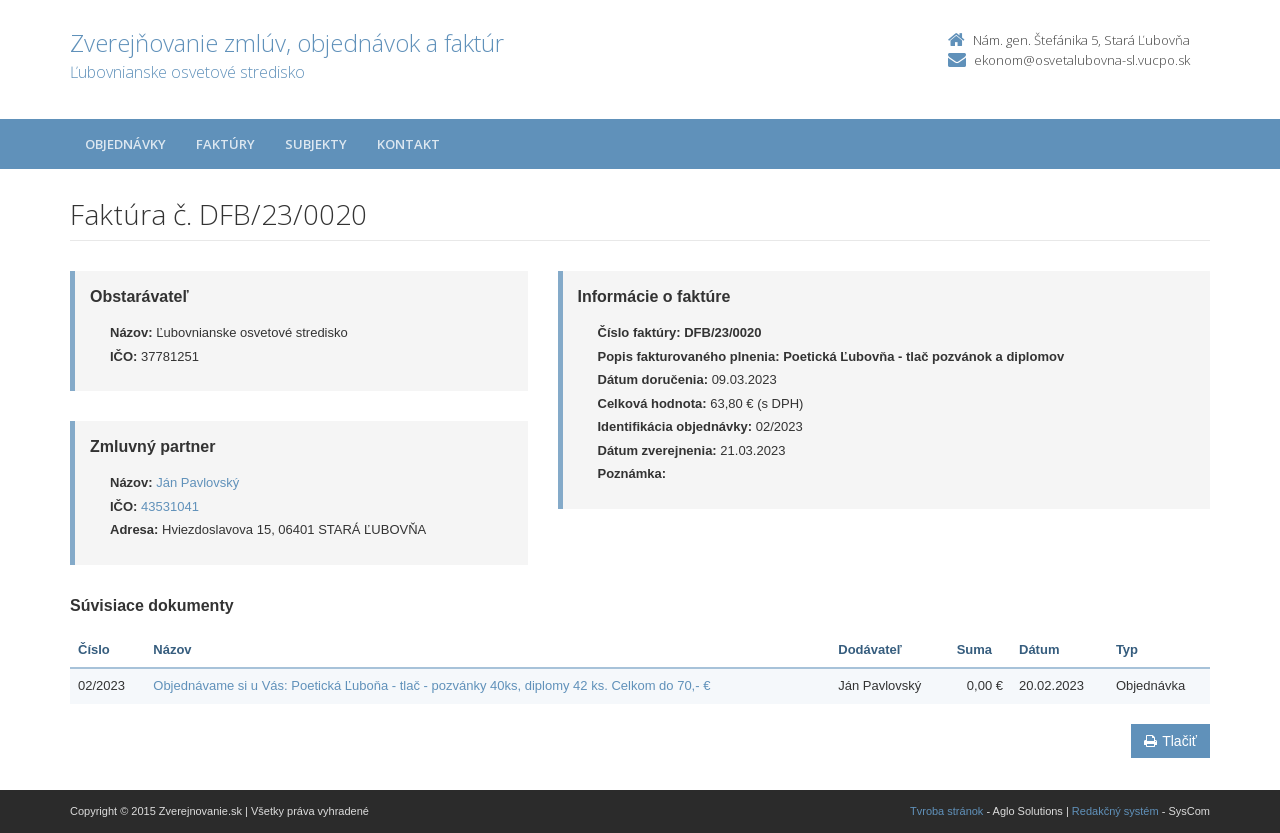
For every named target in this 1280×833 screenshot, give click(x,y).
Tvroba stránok (946, 811)
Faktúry (225, 144)
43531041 (170, 506)
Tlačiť (1170, 741)
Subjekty (316, 144)
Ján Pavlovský (197, 482)
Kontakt (408, 144)
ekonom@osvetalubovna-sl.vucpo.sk (1082, 60)
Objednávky (125, 144)
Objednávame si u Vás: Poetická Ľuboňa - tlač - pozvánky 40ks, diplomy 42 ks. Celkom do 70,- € (431, 685)
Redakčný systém (1115, 811)
